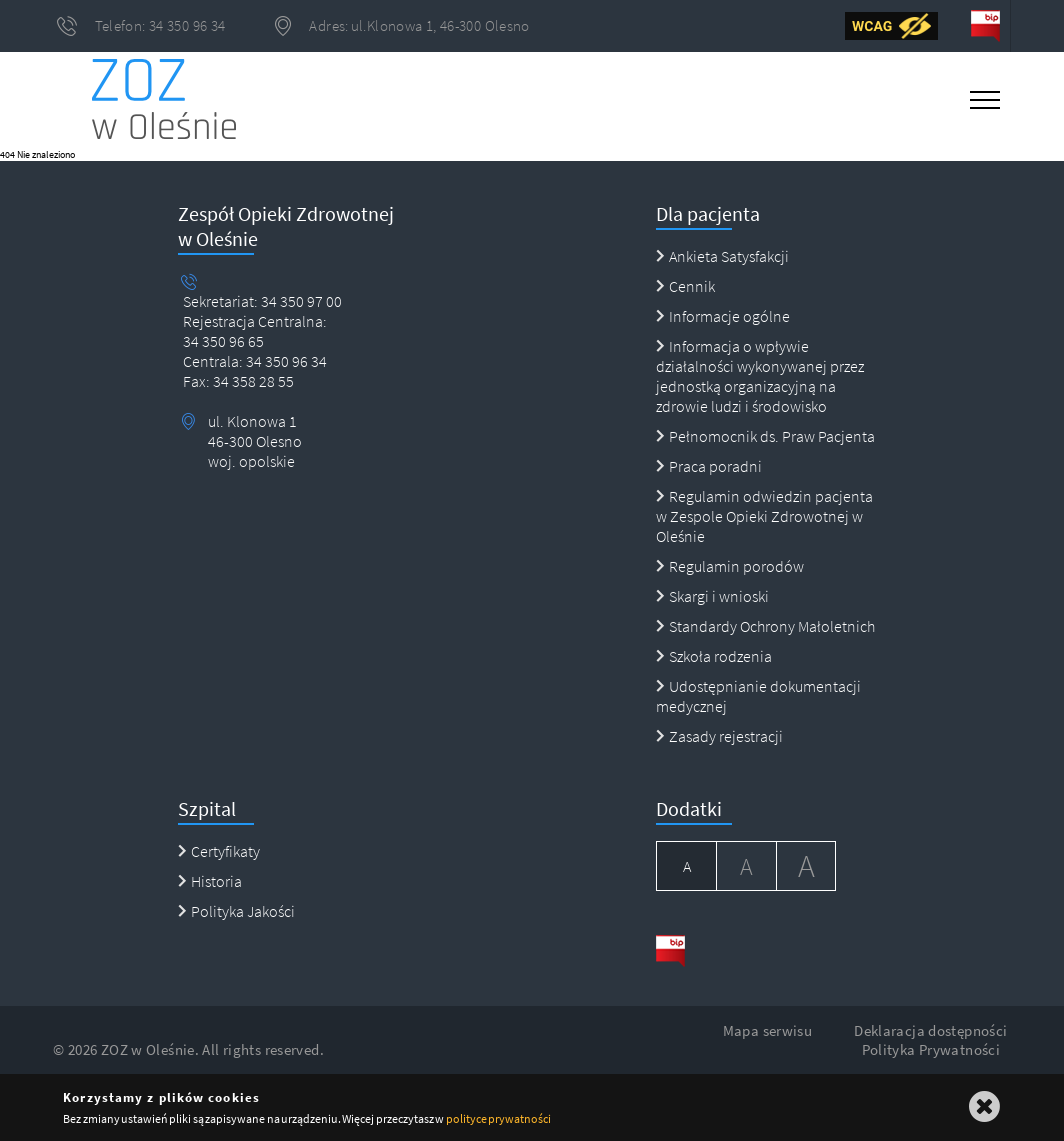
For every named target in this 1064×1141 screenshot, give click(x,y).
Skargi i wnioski (712, 596)
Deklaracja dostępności (930, 1030)
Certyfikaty (219, 851)
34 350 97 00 (301, 301)
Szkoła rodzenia (714, 656)
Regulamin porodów (730, 566)
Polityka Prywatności (931, 1049)
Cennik (685, 286)
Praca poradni (709, 466)
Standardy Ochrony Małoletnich (765, 626)
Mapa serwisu (768, 1030)
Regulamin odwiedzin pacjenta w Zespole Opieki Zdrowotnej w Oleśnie (764, 516)
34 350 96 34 (285, 361)
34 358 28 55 (252, 381)
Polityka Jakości (236, 911)
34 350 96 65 (223, 341)
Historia (210, 881)
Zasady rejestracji (719, 736)
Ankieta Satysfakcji (722, 256)
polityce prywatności (498, 1118)
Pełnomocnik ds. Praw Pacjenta (765, 436)
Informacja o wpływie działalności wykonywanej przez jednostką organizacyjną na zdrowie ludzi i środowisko (760, 376)
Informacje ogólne (723, 316)
